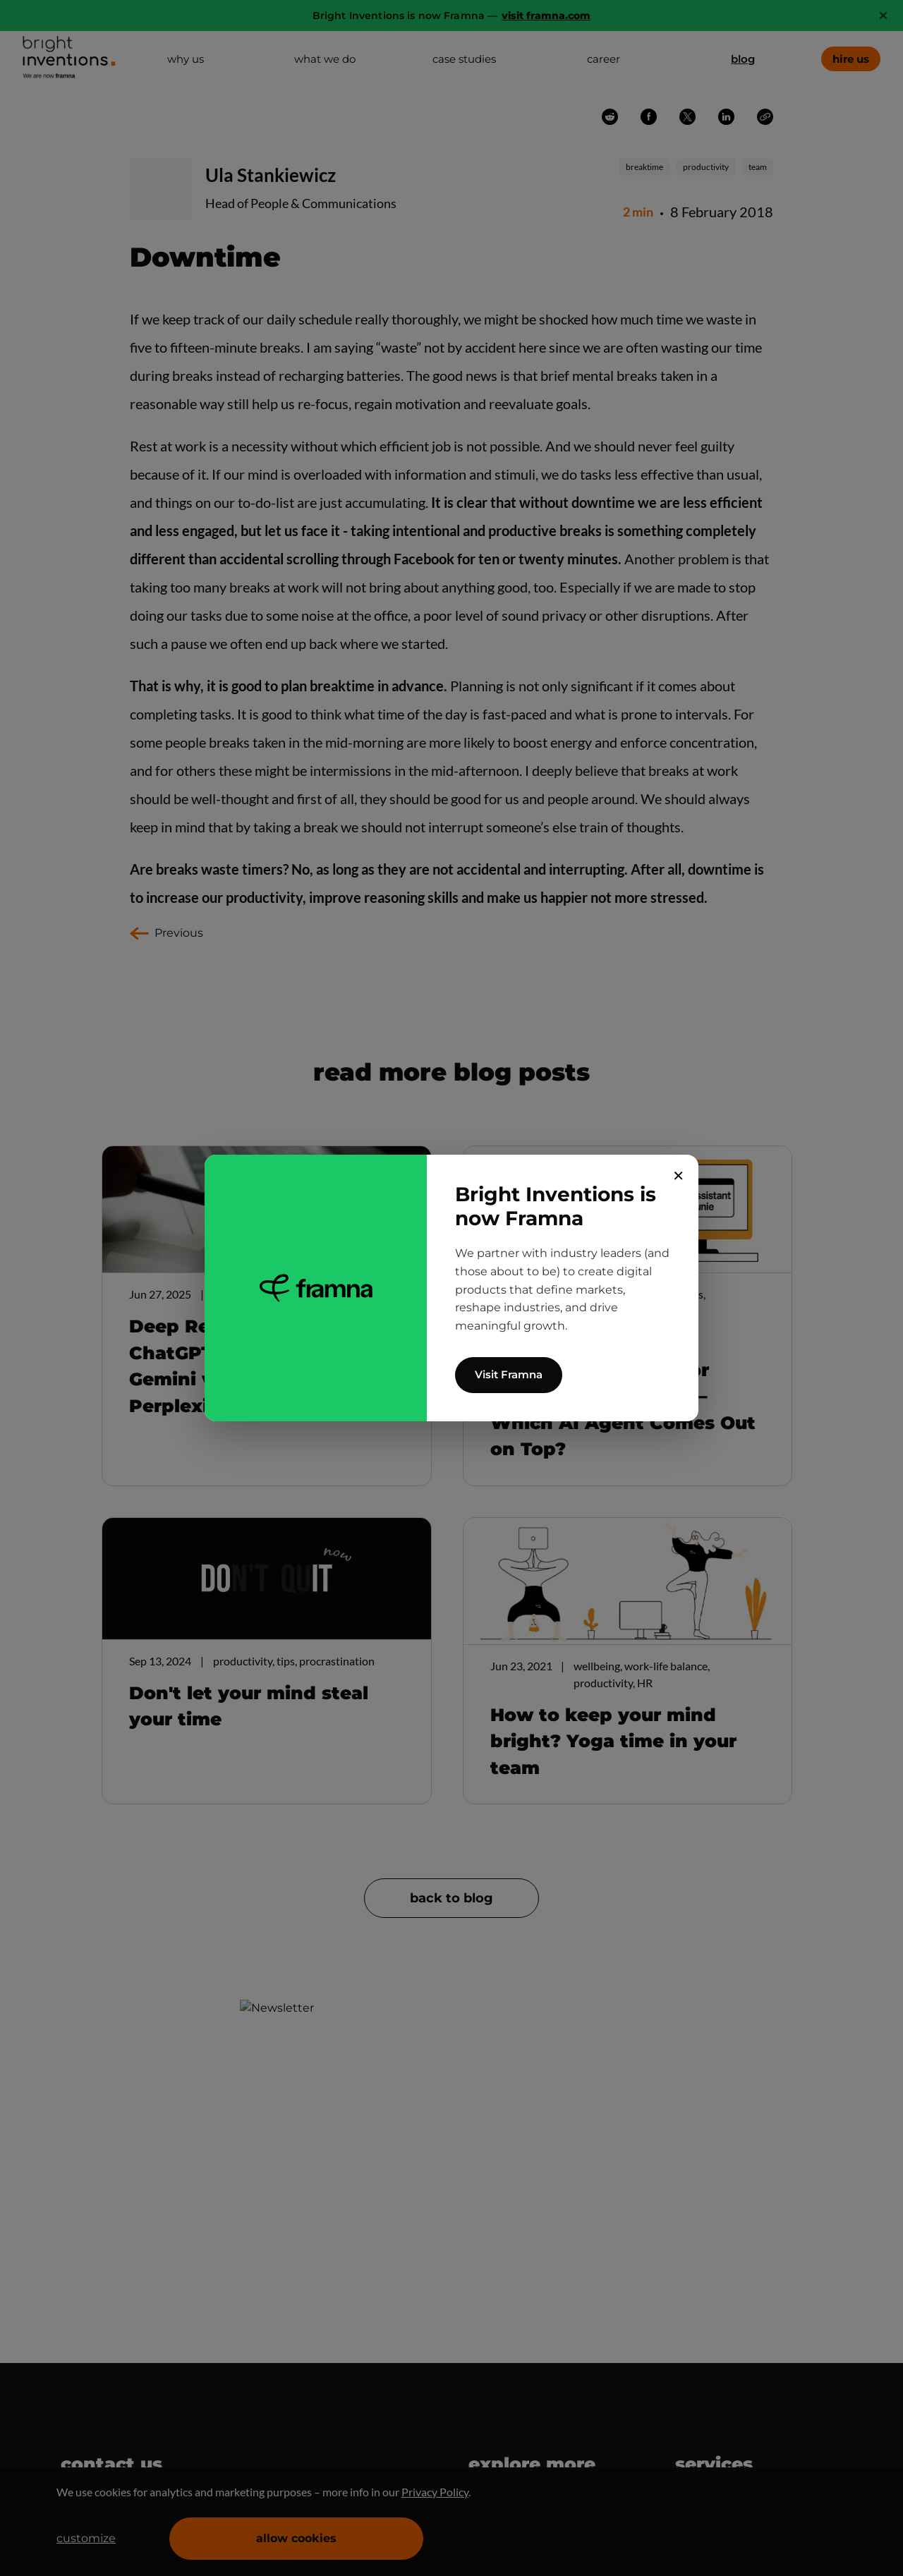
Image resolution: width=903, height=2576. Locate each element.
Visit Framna (509, 1374)
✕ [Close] (678, 1175)
